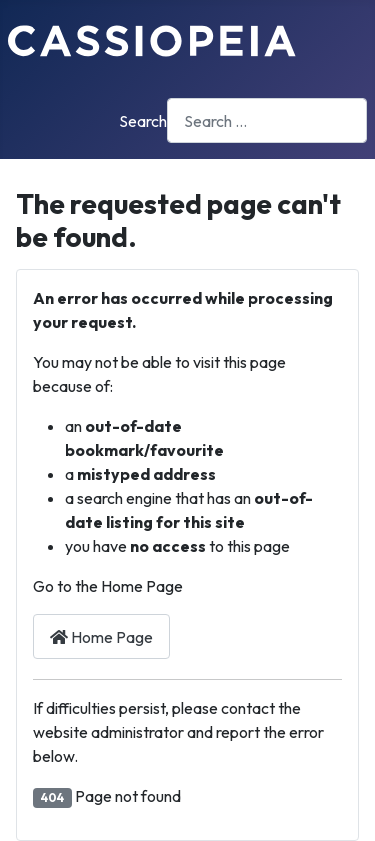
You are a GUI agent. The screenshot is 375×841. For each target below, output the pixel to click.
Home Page (101, 637)
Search (143, 121)
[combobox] (267, 120)
